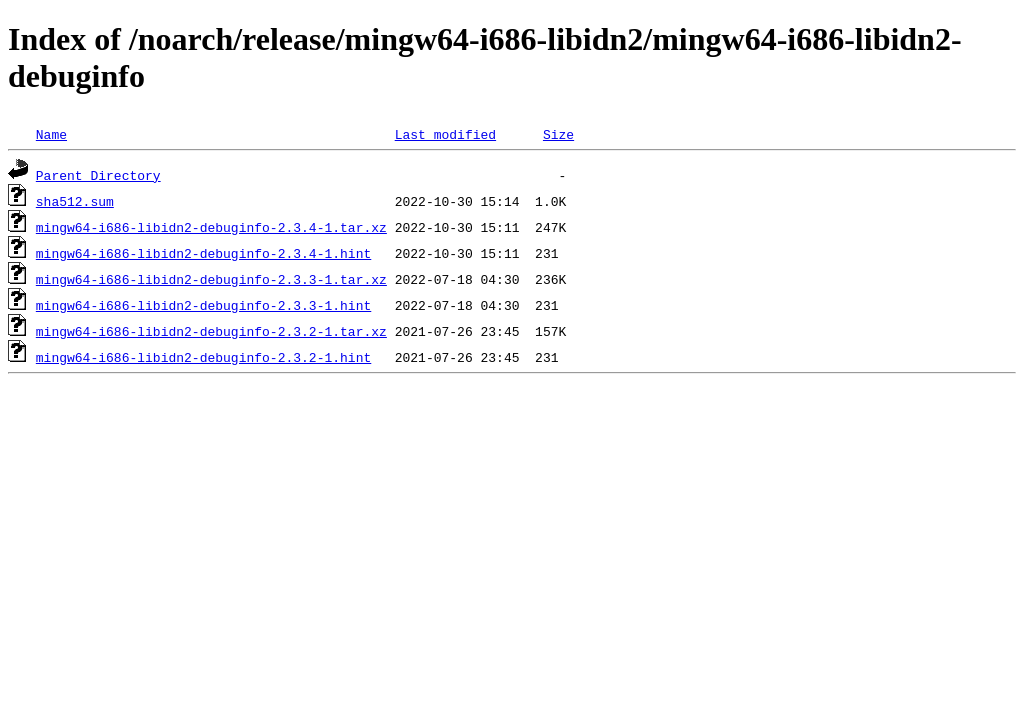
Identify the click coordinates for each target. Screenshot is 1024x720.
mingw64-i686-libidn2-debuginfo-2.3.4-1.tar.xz (211, 227)
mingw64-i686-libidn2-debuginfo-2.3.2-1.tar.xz (211, 331)
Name (51, 134)
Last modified (445, 134)
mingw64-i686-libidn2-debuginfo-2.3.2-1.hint (203, 357)
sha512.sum (75, 201)
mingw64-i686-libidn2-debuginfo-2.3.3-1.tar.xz (211, 279)
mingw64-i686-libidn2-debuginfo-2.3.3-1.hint (203, 305)
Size (558, 134)
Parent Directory (98, 175)
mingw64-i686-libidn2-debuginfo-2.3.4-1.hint (203, 253)
